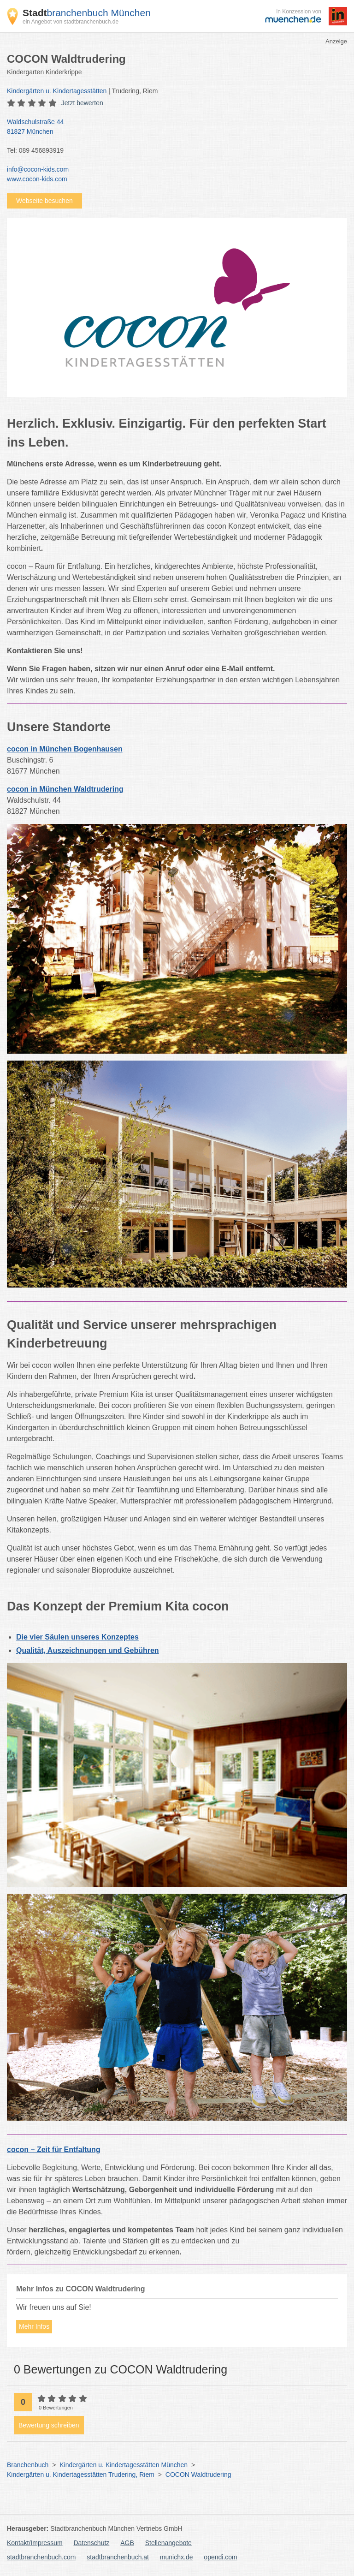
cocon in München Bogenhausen (65, 749)
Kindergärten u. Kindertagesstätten (56, 91)
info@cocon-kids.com (38, 169)
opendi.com (220, 2557)
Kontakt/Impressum (35, 2542)
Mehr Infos (34, 2326)
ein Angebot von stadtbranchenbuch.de (70, 21)
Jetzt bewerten (82, 103)
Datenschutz (92, 2542)
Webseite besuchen (44, 200)
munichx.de (176, 2557)
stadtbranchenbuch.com (41, 2557)
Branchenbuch (27, 2465)
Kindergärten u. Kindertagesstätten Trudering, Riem (80, 2474)
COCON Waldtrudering (198, 2474)
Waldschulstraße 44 (172, 127)
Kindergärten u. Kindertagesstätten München (123, 2465)
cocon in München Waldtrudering (65, 789)
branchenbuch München (87, 12)
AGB (127, 2542)
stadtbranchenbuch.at (118, 2557)
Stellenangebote (168, 2542)
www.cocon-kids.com (37, 179)
